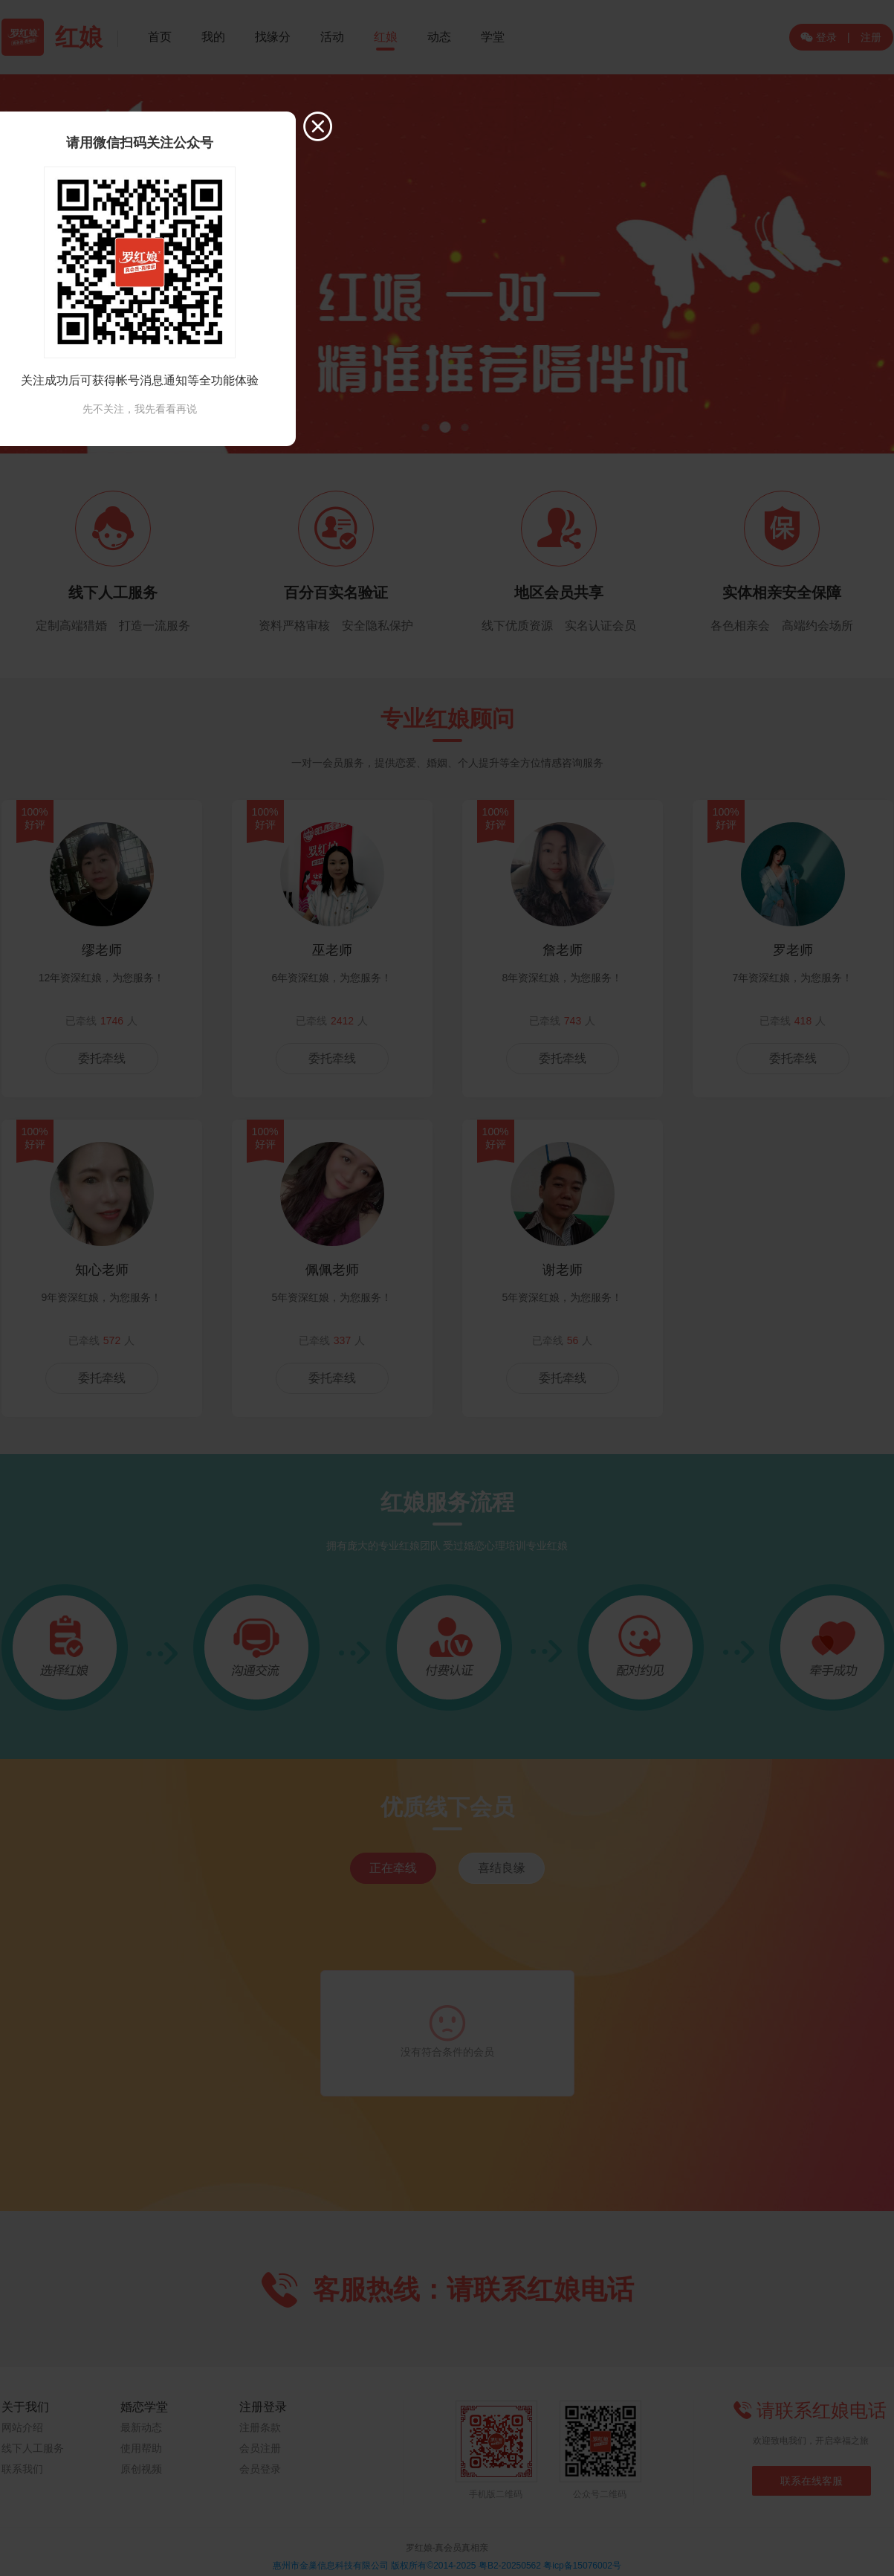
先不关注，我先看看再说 (139, 409)
